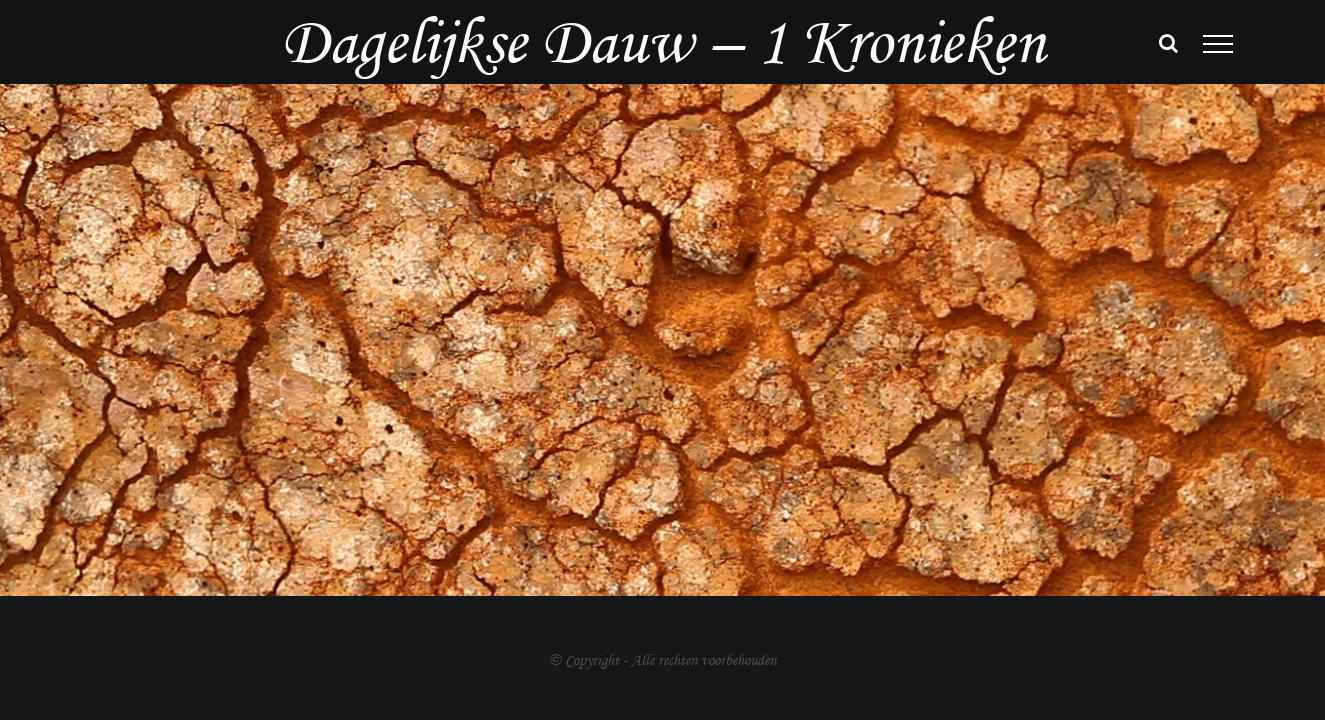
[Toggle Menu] (1217, 44)
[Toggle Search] (1168, 43)
